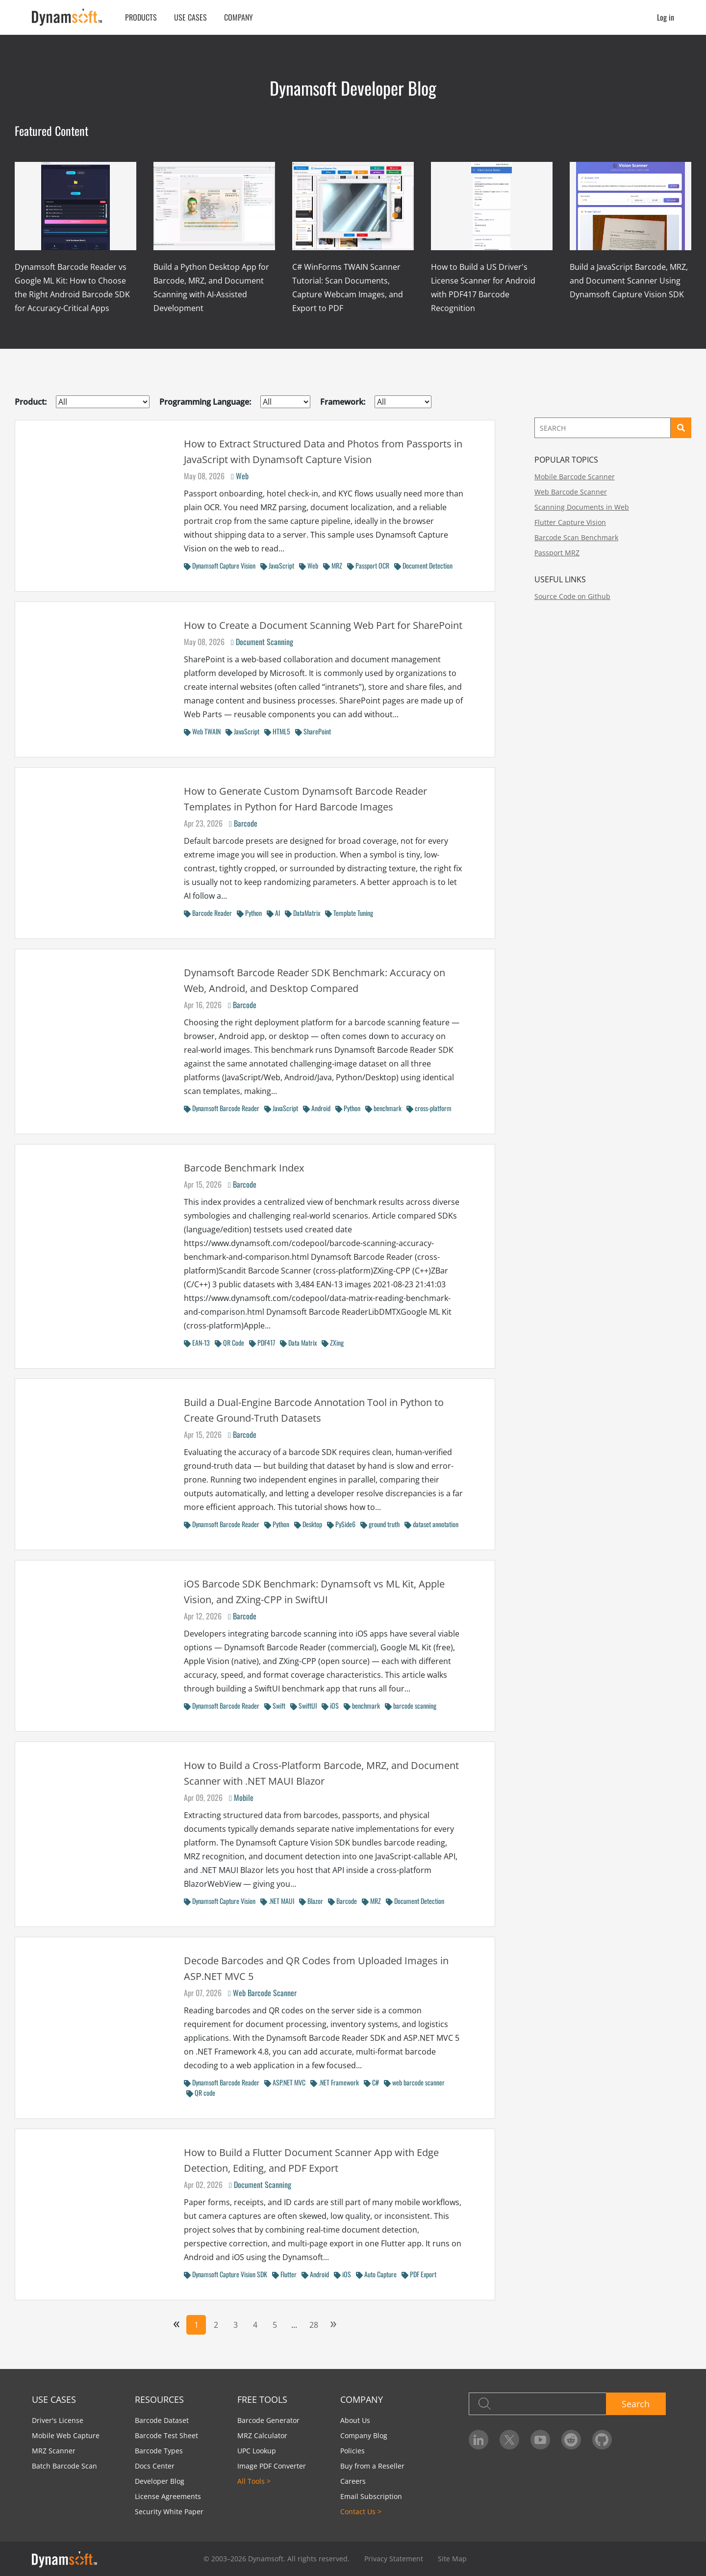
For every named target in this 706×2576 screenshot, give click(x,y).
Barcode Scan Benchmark (576, 537)
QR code (200, 2092)
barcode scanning (410, 1705)
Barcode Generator (268, 2420)
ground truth (380, 1524)
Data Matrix (298, 1342)
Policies (352, 2450)
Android (316, 1108)
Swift (274, 1705)
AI (273, 913)
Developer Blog (159, 2481)
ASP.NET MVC (284, 2082)
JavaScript (277, 565)
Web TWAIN (202, 731)
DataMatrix (302, 913)
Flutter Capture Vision (570, 522)
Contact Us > (360, 2511)
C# (371, 2082)
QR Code (229, 1342)
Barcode (243, 823)
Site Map (452, 2558)
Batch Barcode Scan (64, 2466)
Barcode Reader (208, 913)
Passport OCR (368, 565)
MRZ (332, 565)
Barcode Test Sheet (166, 2435)
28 (313, 2324)
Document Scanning (262, 642)
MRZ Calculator (262, 2435)
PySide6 (341, 1524)
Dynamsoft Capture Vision (219, 565)
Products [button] (141, 17)
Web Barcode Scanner (262, 1993)
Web (240, 476)
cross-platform (429, 1108)
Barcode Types (159, 2450)
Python (249, 913)
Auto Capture (376, 2274)
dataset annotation (431, 1524)
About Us (355, 2420)
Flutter (284, 2274)
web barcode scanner (414, 2082)
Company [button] (238, 17)
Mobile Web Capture (66, 2435)
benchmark (383, 1108)
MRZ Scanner (54, 2450)
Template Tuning (349, 913)
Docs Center (155, 2466)
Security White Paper (169, 2511)
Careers (353, 2481)
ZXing (333, 1342)
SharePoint (313, 731)
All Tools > (254, 2481)
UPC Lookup (256, 2450)
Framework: (342, 401)
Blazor (311, 1901)
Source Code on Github (572, 596)
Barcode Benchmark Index (244, 1167)
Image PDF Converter (271, 2466)
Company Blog (363, 2435)
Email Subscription (371, 2496)
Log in (665, 17)
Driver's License (57, 2420)
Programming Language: (205, 401)
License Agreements (168, 2496)
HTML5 (277, 731)
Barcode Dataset (162, 2420)
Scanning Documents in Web (581, 507)
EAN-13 (197, 1342)
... (294, 2324)
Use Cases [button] (190, 17)
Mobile (241, 1797)
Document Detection (423, 565)
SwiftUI (303, 1705)
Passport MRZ (557, 552)
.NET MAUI (277, 1901)
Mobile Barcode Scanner (574, 476)
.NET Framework (334, 2082)
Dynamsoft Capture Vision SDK (225, 2274)
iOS (330, 1705)
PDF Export (419, 2274)
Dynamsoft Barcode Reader (221, 1108)
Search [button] (636, 2404)
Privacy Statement (393, 2558)
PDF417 (262, 1342)
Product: (31, 401)
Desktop (308, 1524)
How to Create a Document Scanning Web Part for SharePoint (323, 625)
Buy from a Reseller (372, 2466)
